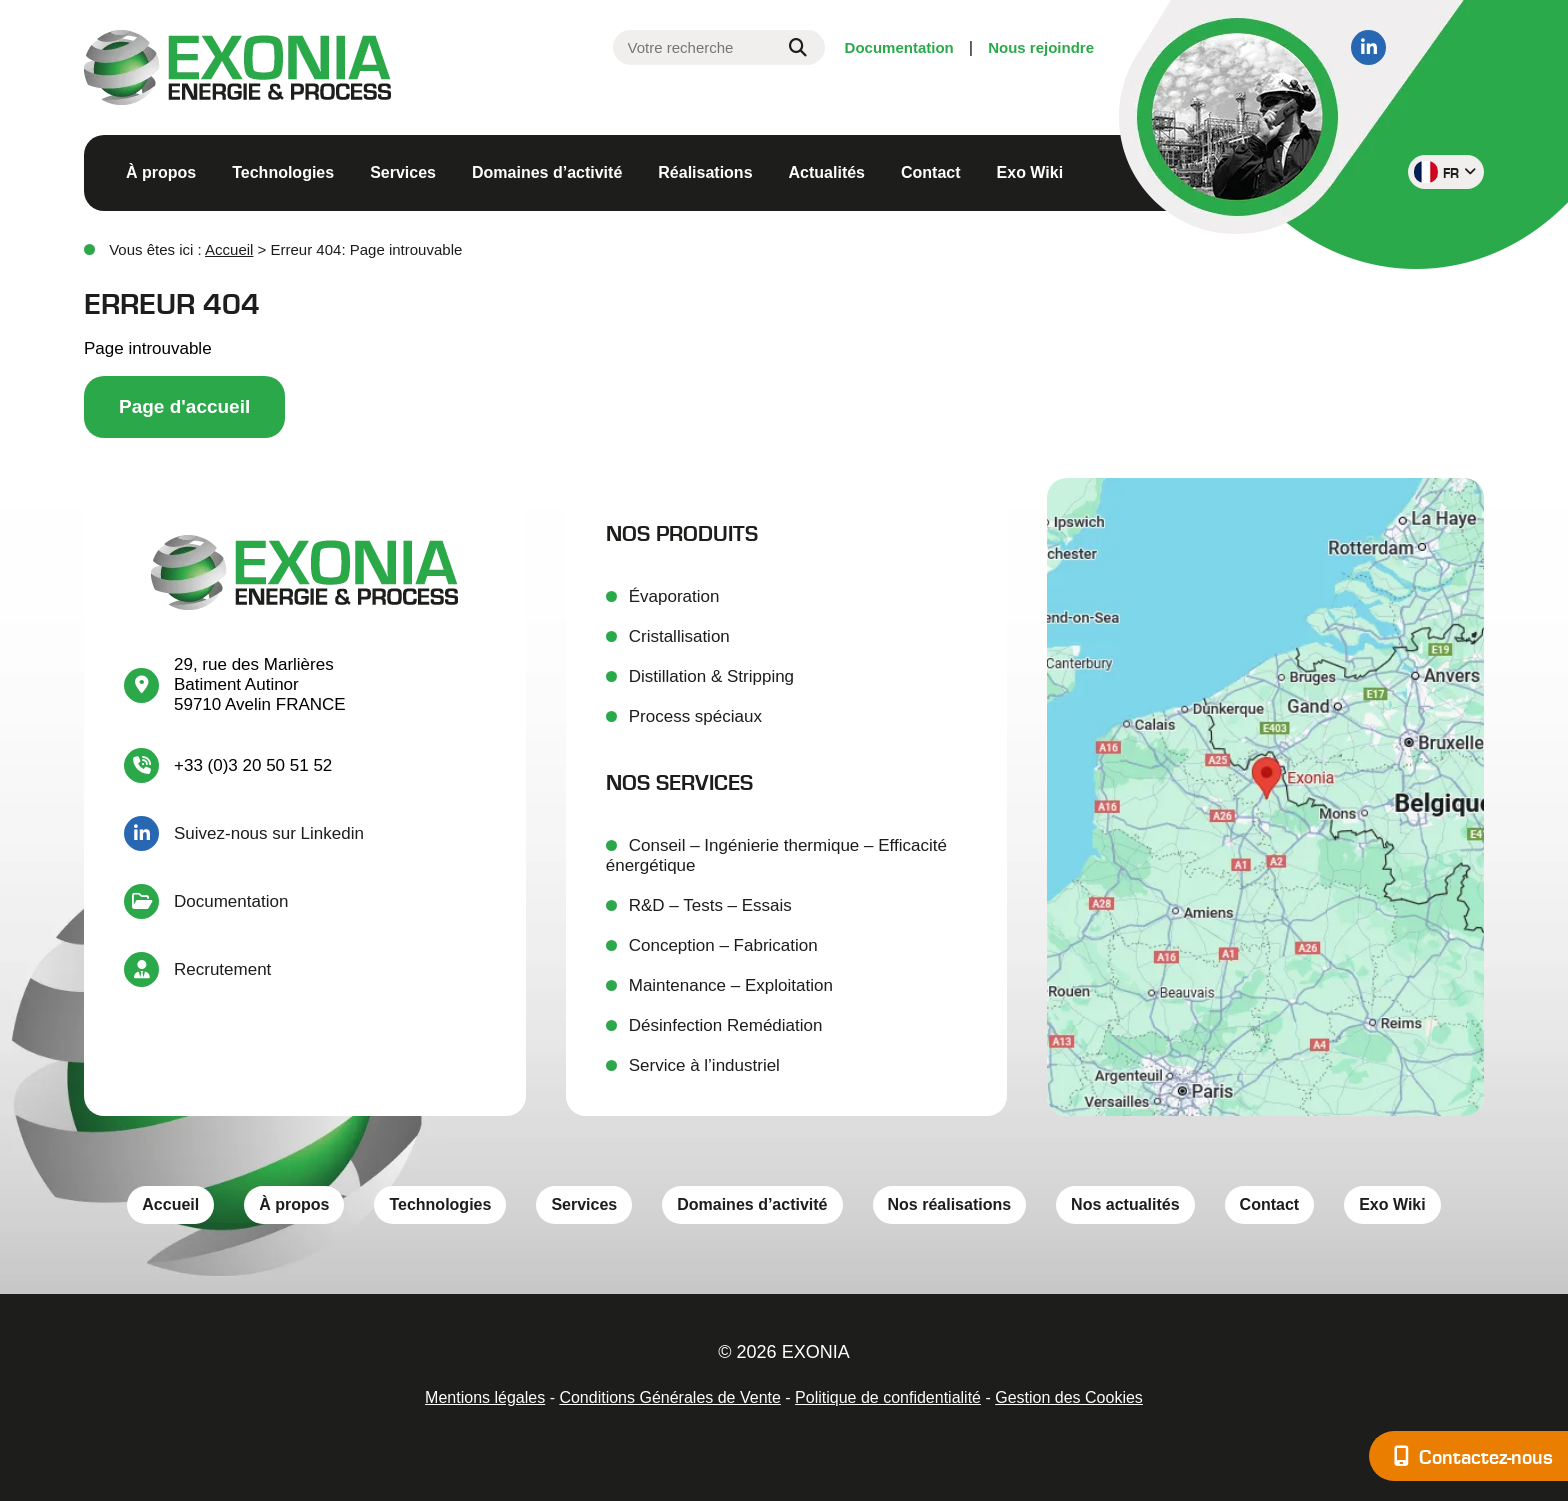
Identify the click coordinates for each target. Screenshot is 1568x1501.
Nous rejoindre (1041, 47)
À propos (161, 172)
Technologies (283, 172)
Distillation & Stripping (711, 676)
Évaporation (674, 596)
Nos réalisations (950, 1204)
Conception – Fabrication (723, 945)
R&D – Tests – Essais (710, 905)
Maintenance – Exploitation (731, 985)
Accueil (229, 249)
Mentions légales (485, 1397)
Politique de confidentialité (888, 1397)
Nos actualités (1125, 1204)
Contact (931, 172)
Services (403, 172)
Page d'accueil (184, 406)
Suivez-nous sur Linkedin (269, 833)
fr (1445, 172)
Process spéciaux (695, 716)
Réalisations (705, 172)
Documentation (899, 47)
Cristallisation (679, 636)
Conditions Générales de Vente (669, 1397)
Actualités (827, 172)
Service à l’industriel (704, 1065)
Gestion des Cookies (1069, 1397)
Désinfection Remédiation (726, 1025)
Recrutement (222, 969)
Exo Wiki (1030, 172)
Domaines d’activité (547, 172)
